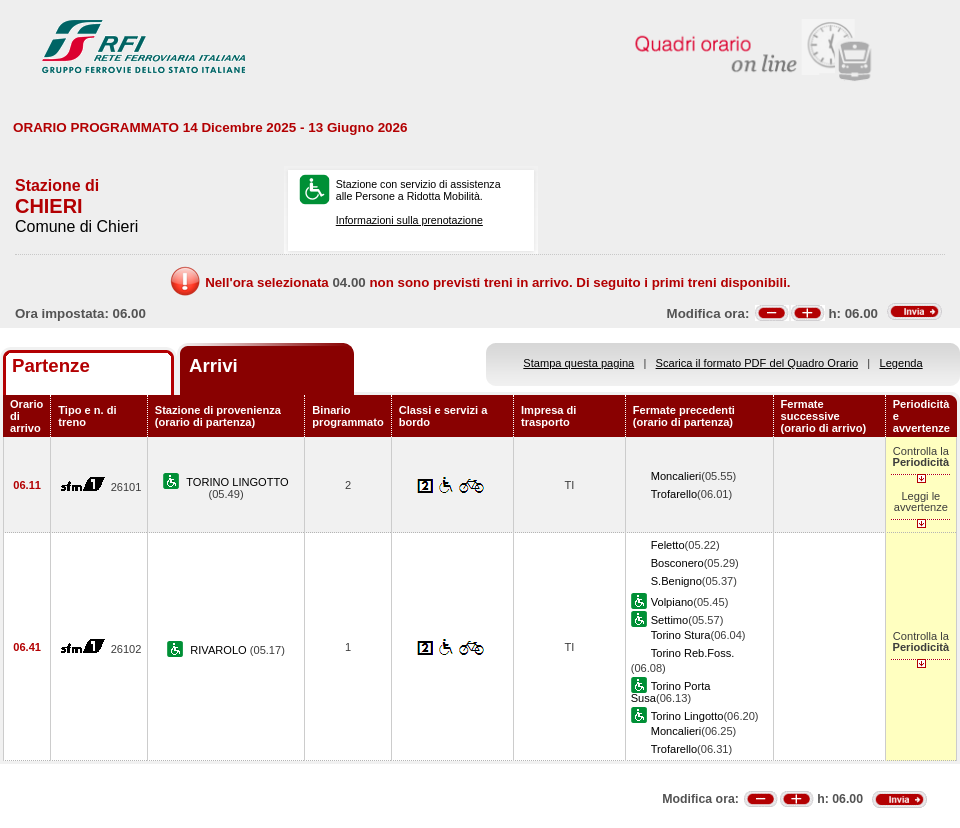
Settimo (670, 620)
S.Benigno (676, 581)
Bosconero (677, 563)
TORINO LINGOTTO (237, 482)
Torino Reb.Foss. (693, 653)
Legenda (901, 363)
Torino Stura (681, 635)
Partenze (51, 365)
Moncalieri (676, 476)
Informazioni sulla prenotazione (409, 220)
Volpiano (672, 602)
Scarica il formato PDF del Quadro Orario (757, 363)
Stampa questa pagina (578, 363)
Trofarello (674, 494)
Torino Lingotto (687, 716)
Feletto (668, 545)
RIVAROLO (220, 650)
